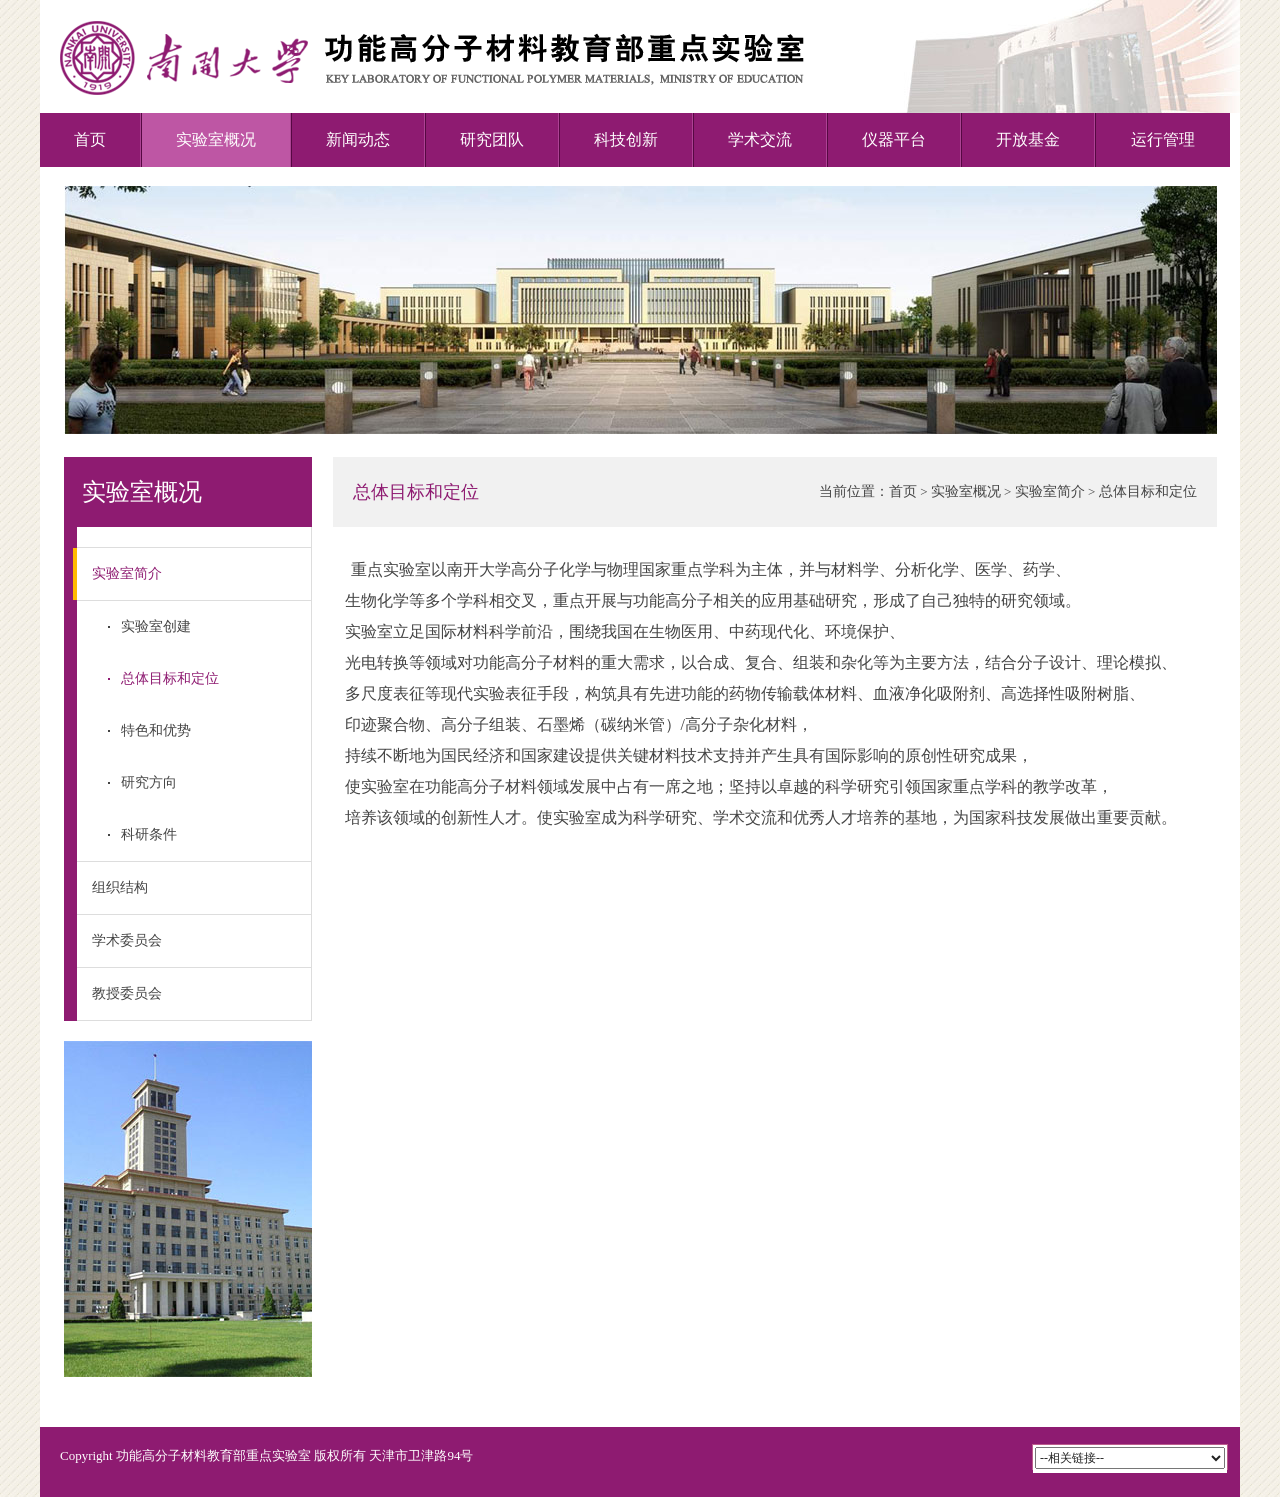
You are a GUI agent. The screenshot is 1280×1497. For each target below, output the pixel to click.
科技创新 (626, 139)
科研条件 (149, 834)
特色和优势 (156, 730)
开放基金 (1028, 139)
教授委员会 (127, 993)
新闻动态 (358, 139)
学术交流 (760, 139)
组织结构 (120, 887)
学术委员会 (127, 940)
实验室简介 (119, 574)
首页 (90, 139)
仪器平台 (894, 139)
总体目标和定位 (170, 678)
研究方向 (149, 782)
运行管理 (1163, 139)
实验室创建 (156, 626)
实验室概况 (216, 139)
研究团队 (492, 139)
